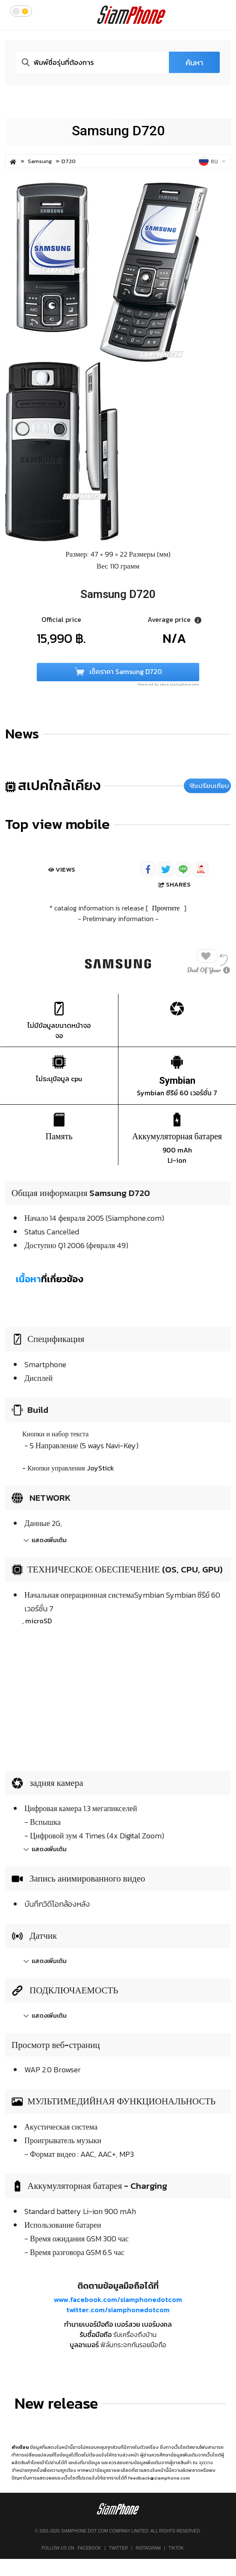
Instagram (148, 2548)
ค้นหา (194, 62)
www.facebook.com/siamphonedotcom (118, 2299)
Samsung (40, 161)
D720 (69, 161)
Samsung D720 (118, 131)
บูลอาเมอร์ (84, 2345)
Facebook (89, 2548)
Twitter (118, 2548)
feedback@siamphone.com (159, 2477)
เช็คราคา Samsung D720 (118, 672)
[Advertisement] (118, 1696)
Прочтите (166, 908)
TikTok (176, 2548)
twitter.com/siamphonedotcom (118, 2310)
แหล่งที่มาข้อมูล (84, 2462)
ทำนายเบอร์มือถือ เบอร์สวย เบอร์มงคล (118, 2324)
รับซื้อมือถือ (96, 2334)
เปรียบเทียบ (209, 786)
